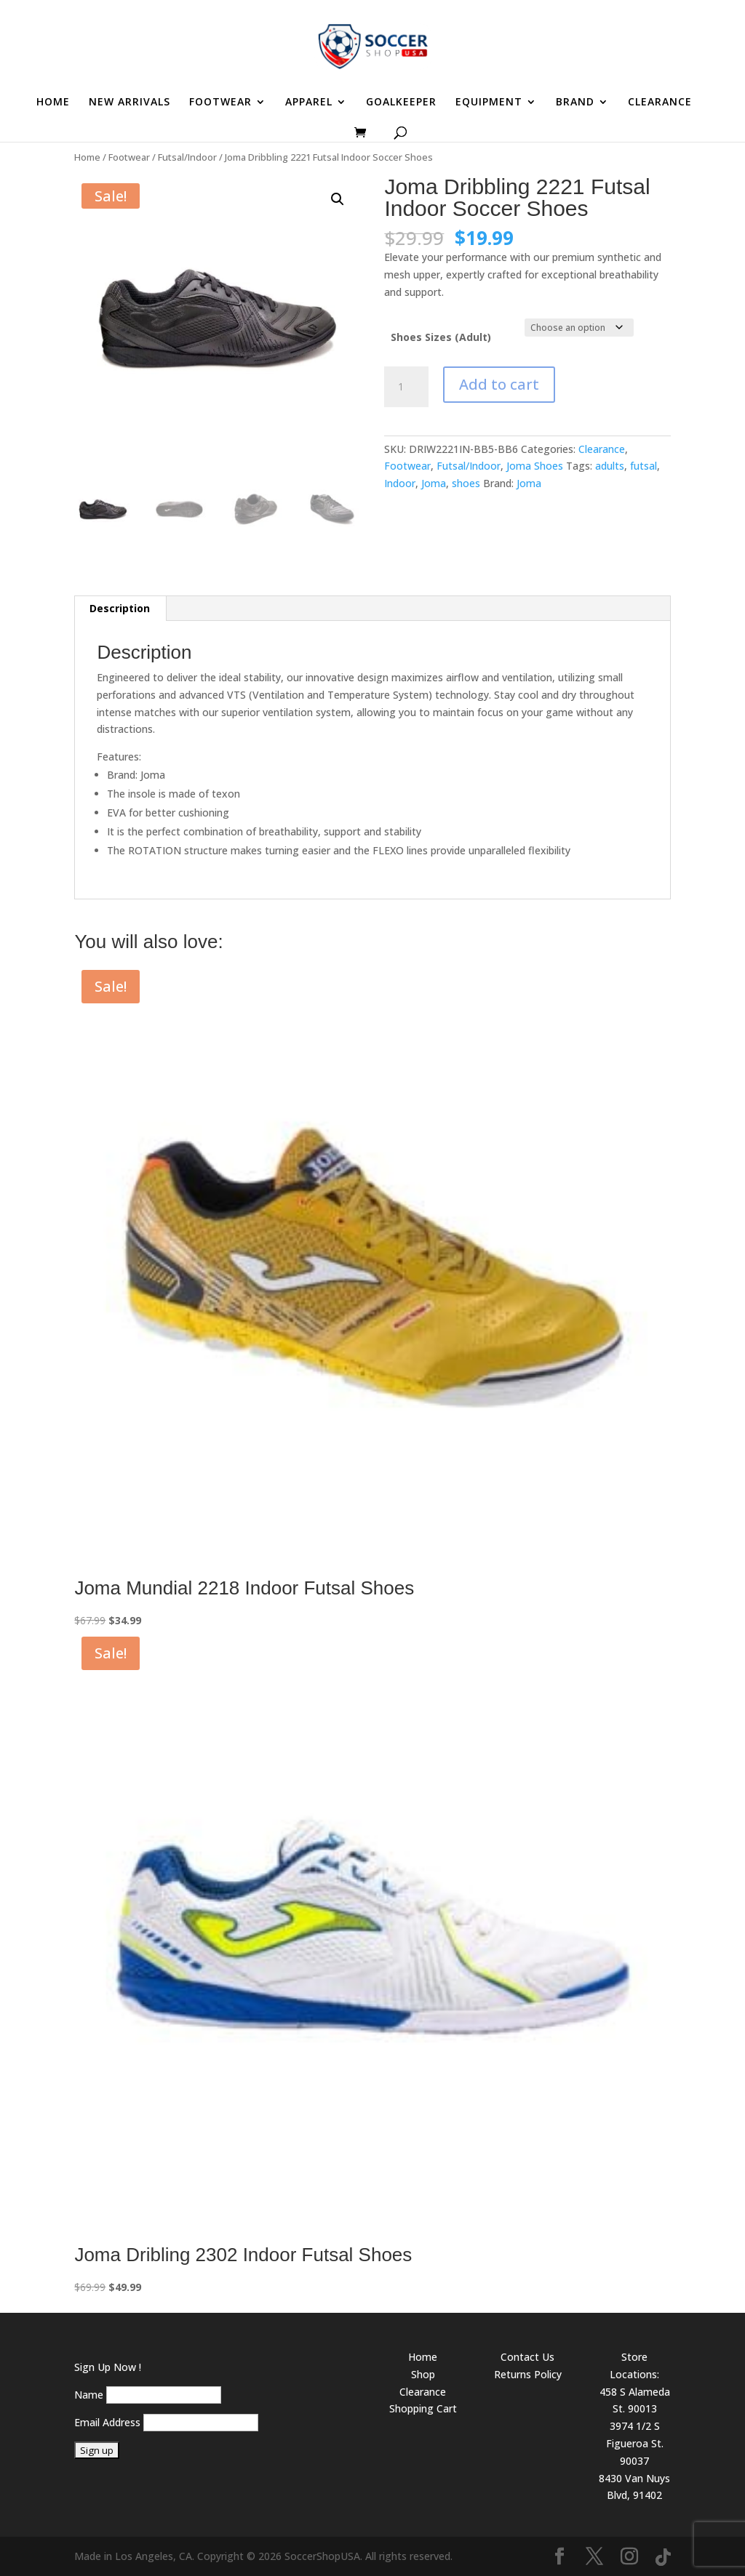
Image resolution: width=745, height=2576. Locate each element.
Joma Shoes (534, 466)
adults (609, 466)
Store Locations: (634, 2365)
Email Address (107, 2422)
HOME (53, 102)
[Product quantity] (406, 386)
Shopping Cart (423, 2408)
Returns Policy (528, 2374)
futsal (643, 466)
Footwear (129, 157)
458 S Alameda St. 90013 (634, 2400)
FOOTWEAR (220, 102)
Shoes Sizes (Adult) (441, 337)
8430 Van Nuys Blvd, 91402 (634, 2487)
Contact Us (527, 2357)
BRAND (575, 102)
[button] (337, 199)
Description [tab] (119, 608)
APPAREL (308, 102)
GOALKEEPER (401, 102)
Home (87, 157)
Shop (423, 2374)
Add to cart (499, 384)
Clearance (601, 449)
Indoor (399, 483)
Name (88, 2395)
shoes (466, 483)
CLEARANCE (660, 102)
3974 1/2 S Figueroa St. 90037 (635, 2443)
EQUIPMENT (488, 102)
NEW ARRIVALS (129, 102)
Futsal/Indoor (187, 157)
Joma (433, 483)
